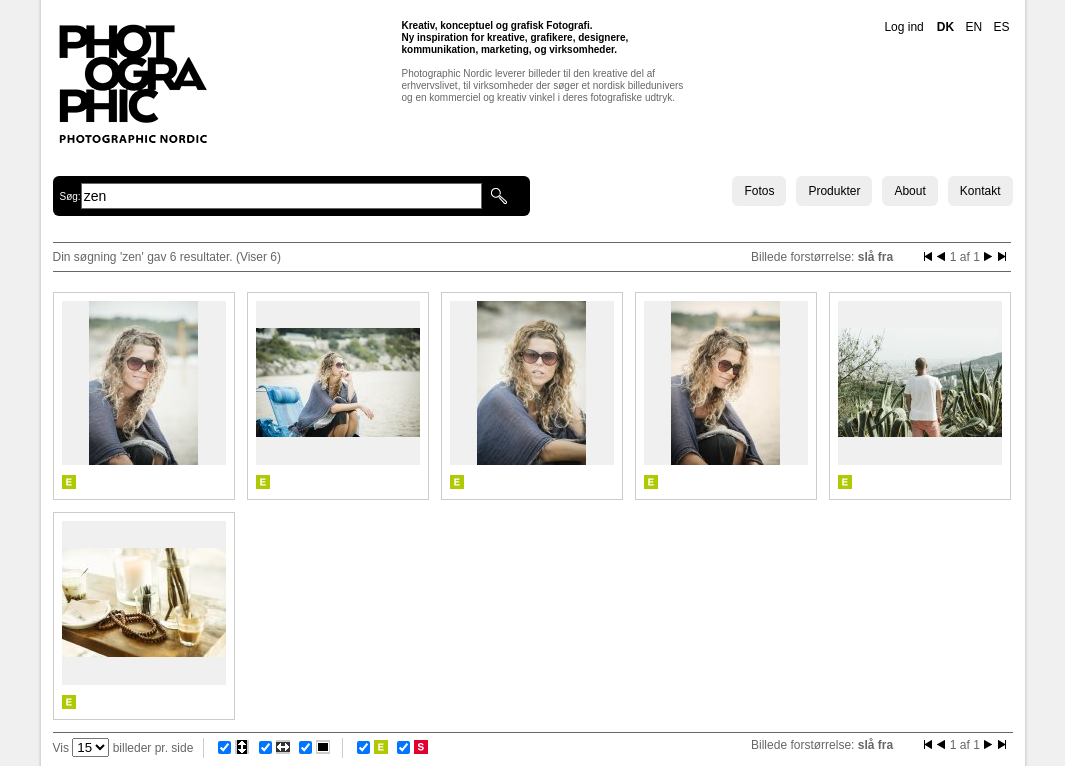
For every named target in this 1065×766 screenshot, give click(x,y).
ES (1001, 27)
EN (973, 27)
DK (945, 27)
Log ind (903, 27)
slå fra (875, 257)
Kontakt (980, 191)
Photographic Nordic (132, 83)
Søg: (70, 196)
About (909, 191)
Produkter (834, 191)
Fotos (759, 191)
